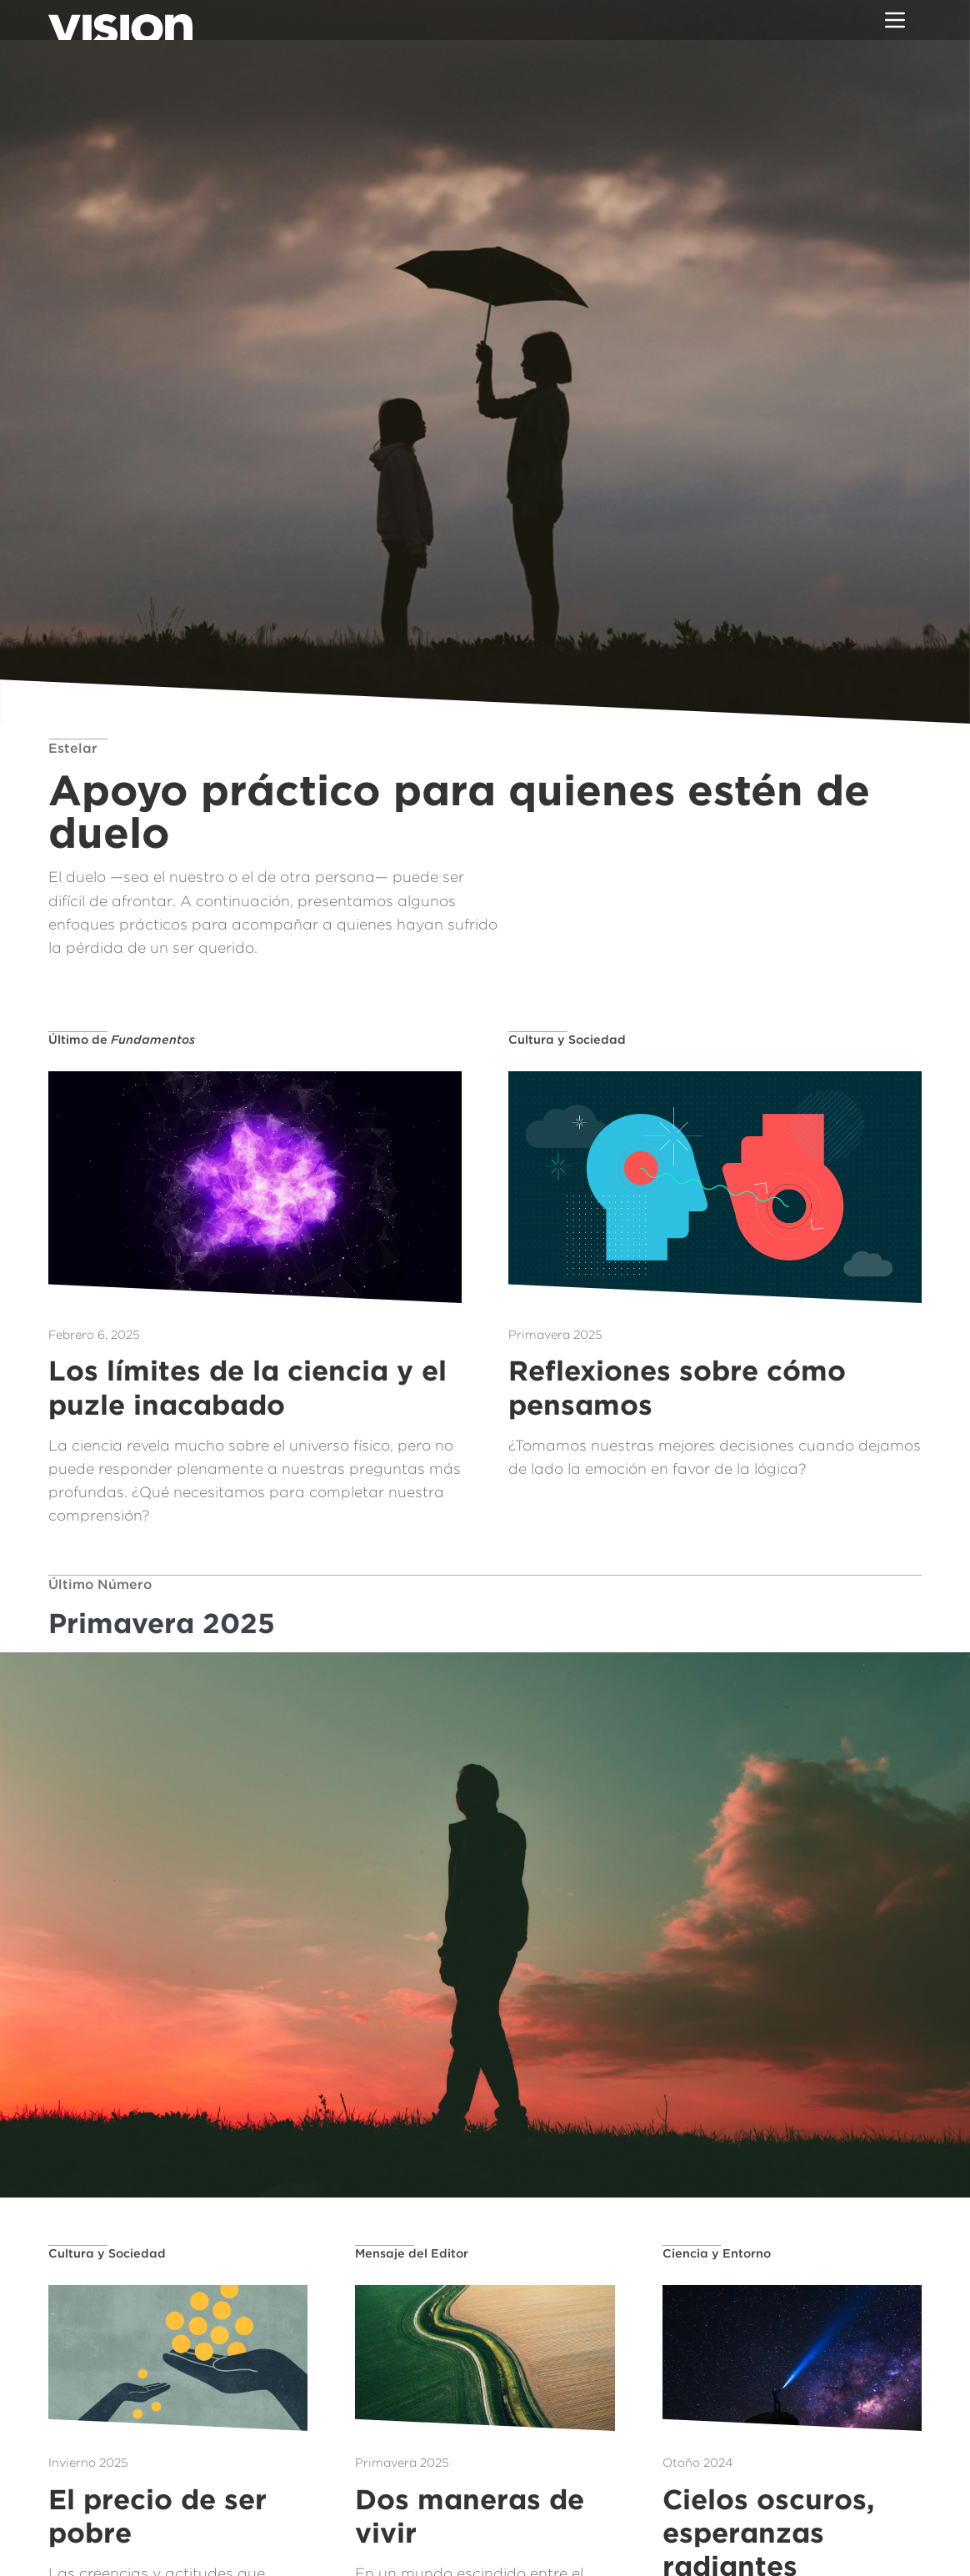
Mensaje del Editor (411, 2253)
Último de (121, 1039)
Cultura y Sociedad (567, 1039)
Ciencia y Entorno (716, 2253)
